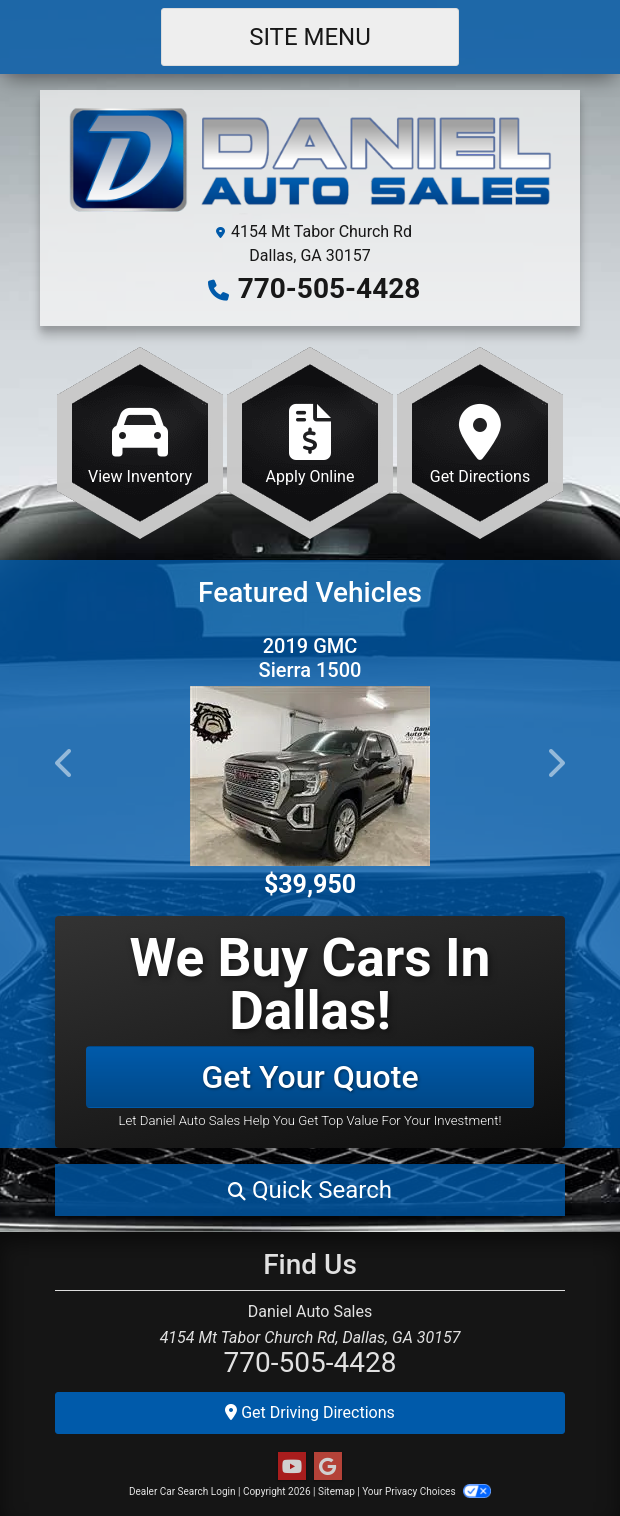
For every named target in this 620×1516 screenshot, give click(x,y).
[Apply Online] (310, 443)
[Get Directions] (480, 443)
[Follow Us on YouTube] (292, 1467)
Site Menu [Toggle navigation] (310, 37)
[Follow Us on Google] (328, 1467)
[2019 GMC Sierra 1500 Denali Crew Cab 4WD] (310, 776)
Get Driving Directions (310, 1412)
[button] (65, 763)
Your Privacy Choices (426, 1491)
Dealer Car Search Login (182, 1491)
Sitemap (336, 1491)
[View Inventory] (140, 443)
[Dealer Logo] (310, 161)
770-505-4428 (329, 288)
